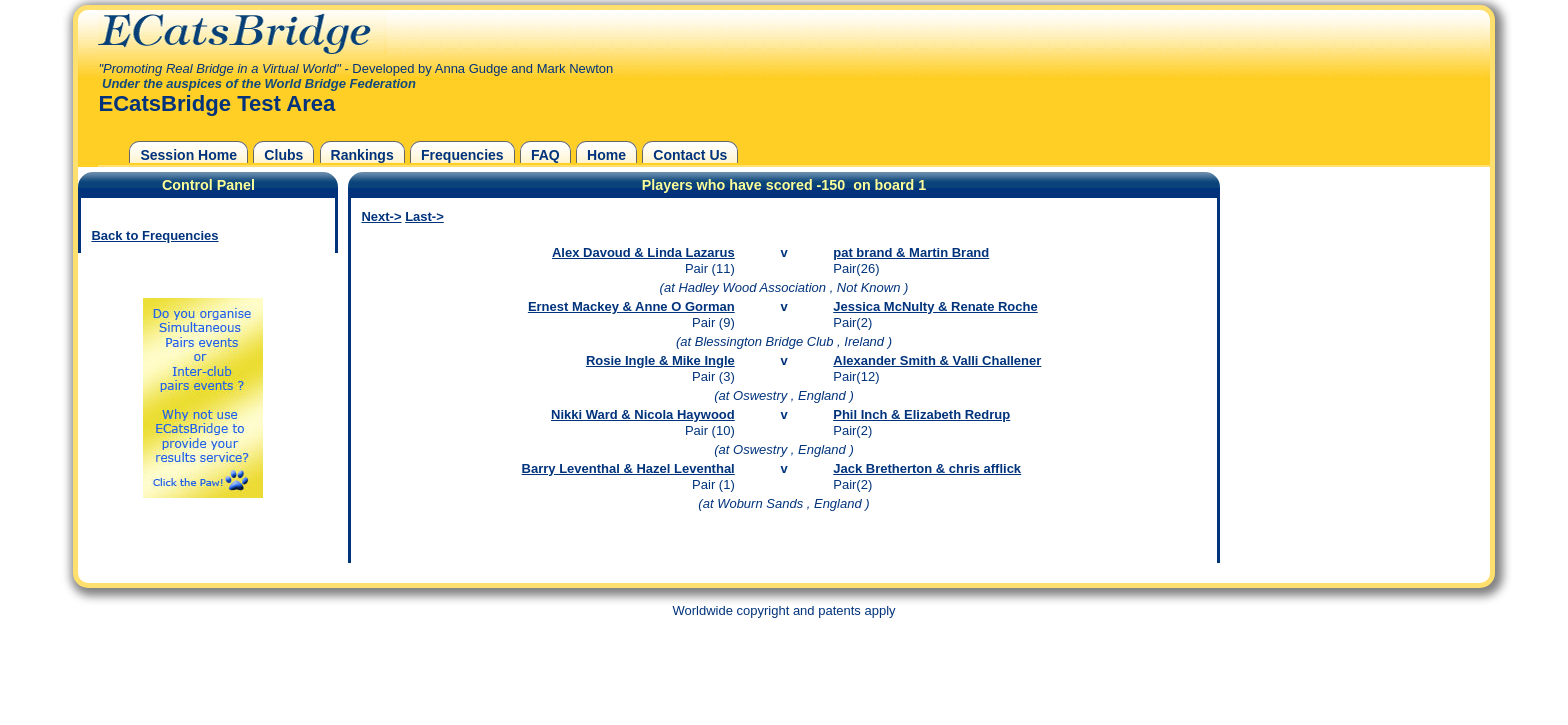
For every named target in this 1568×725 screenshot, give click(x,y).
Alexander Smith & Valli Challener (937, 360)
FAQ (545, 155)
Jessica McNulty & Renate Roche (935, 306)
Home (606, 155)
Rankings (362, 155)
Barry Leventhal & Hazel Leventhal (628, 468)
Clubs (283, 155)
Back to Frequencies (154, 235)
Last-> (424, 216)
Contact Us (690, 155)
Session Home (188, 155)
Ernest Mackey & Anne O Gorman (631, 306)
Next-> (381, 216)
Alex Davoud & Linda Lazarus (643, 252)
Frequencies (462, 155)
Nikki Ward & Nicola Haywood (643, 414)
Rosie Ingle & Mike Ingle (660, 360)
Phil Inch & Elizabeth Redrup (921, 414)
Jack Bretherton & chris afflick (927, 468)
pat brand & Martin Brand (911, 252)
